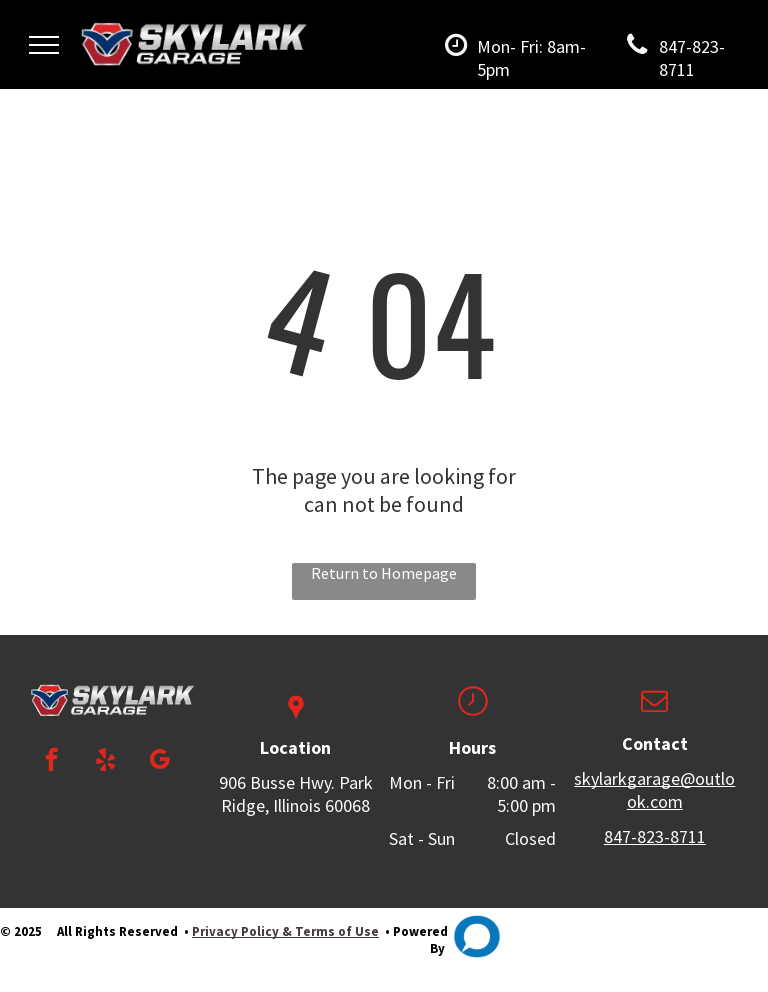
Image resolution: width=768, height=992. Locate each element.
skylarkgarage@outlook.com (654, 790)
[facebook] (51, 762)
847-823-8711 (655, 836)
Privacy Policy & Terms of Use (285, 931)
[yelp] (105, 762)
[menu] (44, 45)
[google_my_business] (159, 762)
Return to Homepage (384, 573)
